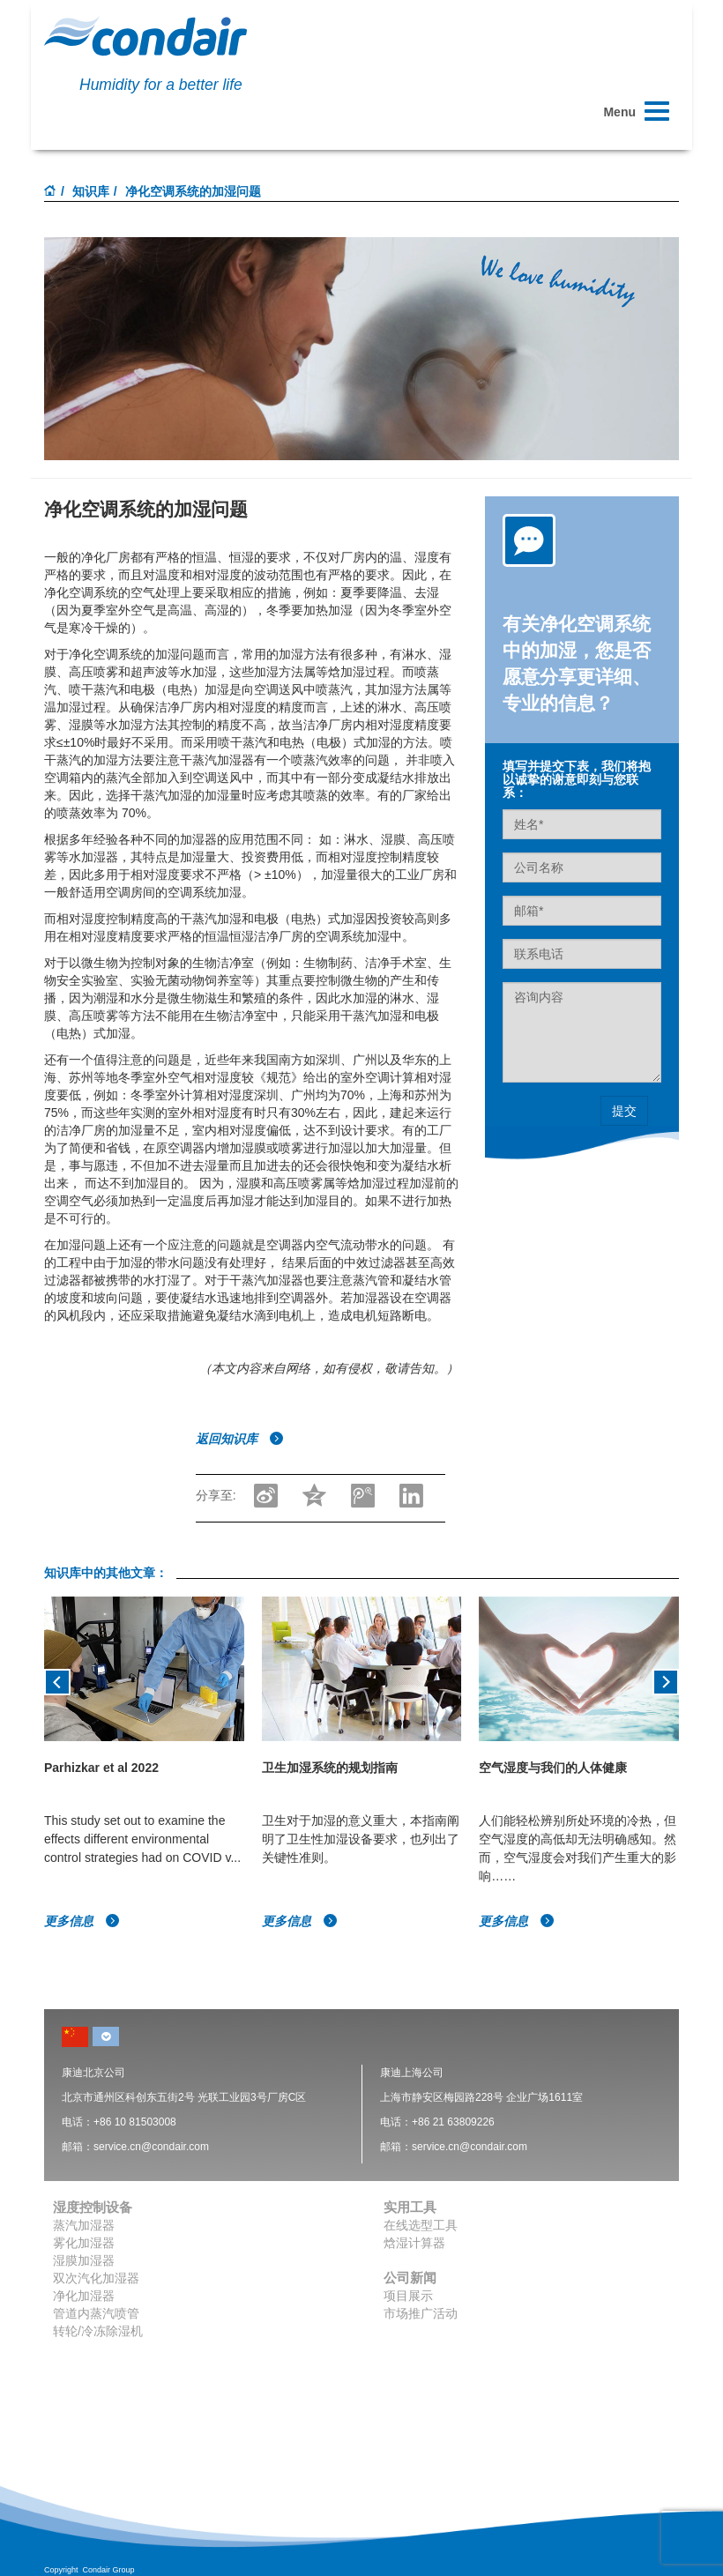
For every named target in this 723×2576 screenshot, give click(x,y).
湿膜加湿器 (84, 2260)
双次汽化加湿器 (96, 2278)
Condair (145, 36)
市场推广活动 (421, 2313)
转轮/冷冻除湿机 (98, 2331)
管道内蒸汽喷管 (96, 2313)
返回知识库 (240, 1439)
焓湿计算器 (414, 2243)
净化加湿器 (84, 2296)
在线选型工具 (421, 2225)
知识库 (90, 191)
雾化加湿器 (84, 2243)
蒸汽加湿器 (84, 2225)
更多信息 (82, 1921)
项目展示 (408, 2296)
